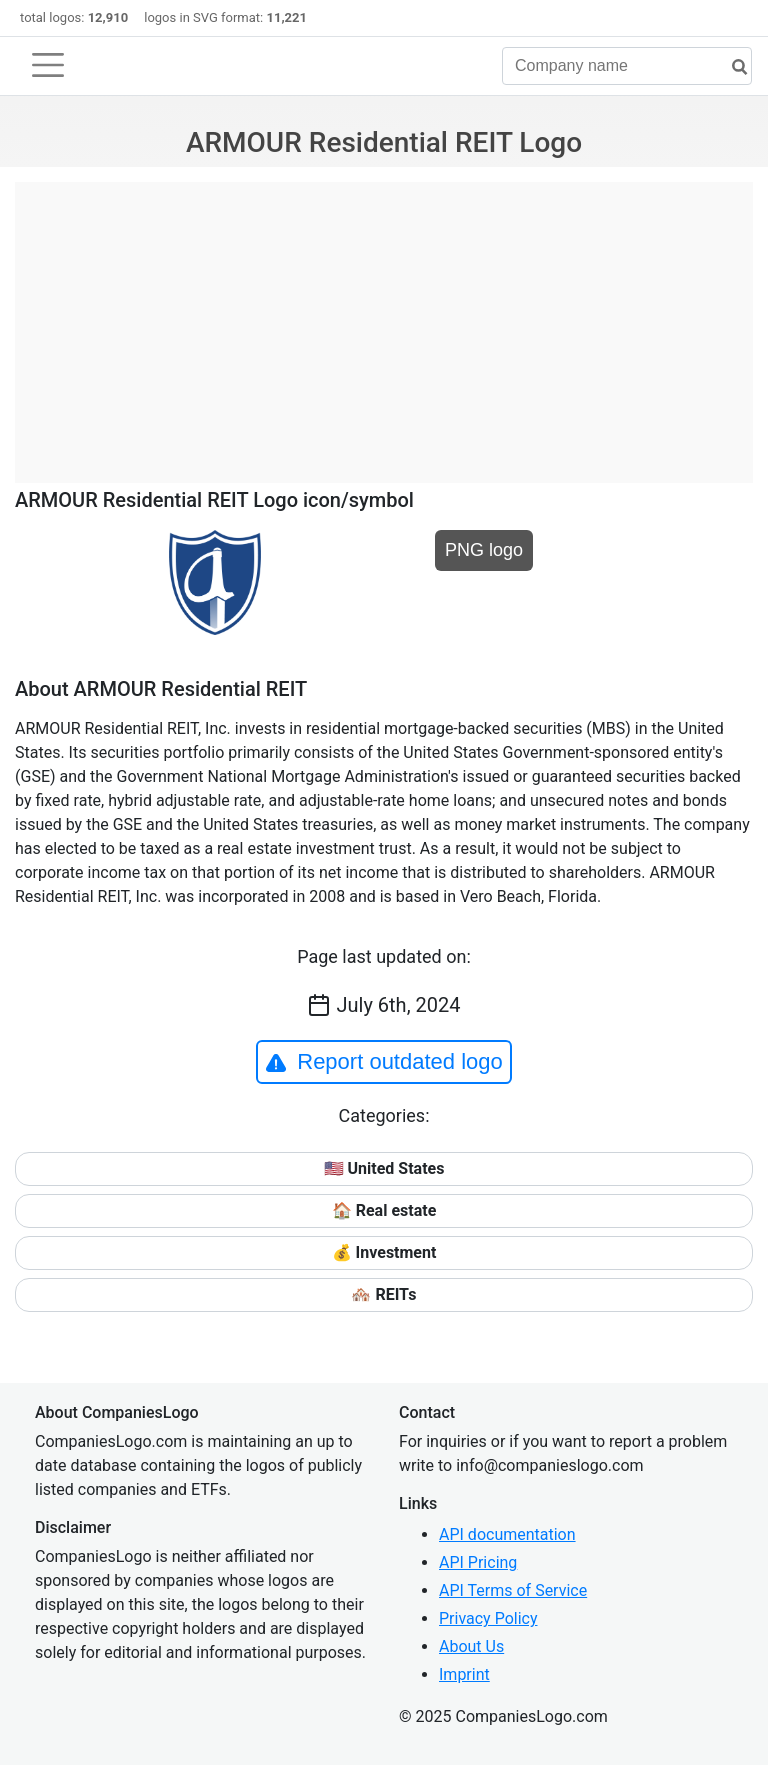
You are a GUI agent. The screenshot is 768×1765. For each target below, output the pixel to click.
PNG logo (484, 550)
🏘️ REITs (383, 1294)
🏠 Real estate (384, 1210)
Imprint (464, 1674)
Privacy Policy (488, 1618)
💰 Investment (384, 1252)
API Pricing (478, 1562)
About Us (471, 1646)
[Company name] (627, 66)
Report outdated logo (384, 1062)
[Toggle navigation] (48, 65)
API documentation (507, 1534)
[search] (732, 67)
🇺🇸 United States (384, 1168)
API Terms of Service (513, 1590)
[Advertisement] (384, 322)
